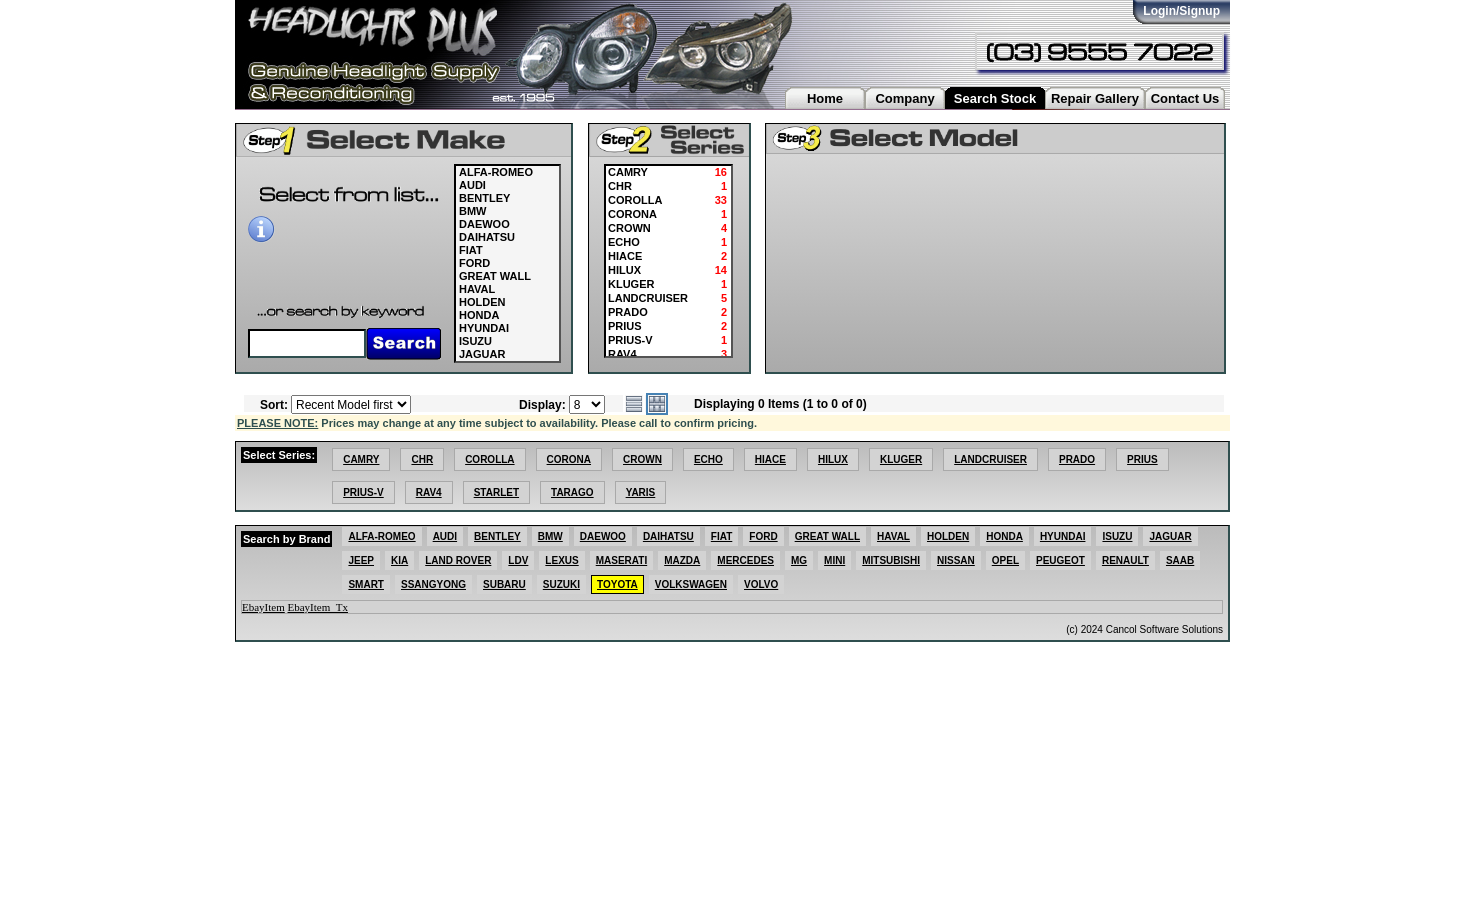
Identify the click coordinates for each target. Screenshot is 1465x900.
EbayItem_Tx (318, 607)
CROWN (642, 459)
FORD (474, 263)
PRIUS (1142, 459)
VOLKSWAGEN (691, 584)
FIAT (471, 250)
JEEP (361, 560)
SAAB (1180, 560)
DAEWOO (484, 224)
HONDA (479, 315)
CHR (422, 459)
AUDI (472, 185)
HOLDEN (482, 302)
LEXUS (561, 560)
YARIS (641, 492)
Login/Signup (1181, 11)
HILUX (833, 459)
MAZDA (682, 560)
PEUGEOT (1060, 560)
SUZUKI (561, 584)
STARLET (496, 492)
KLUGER (901, 459)
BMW (473, 211)
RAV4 (429, 492)
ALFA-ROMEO (496, 172)
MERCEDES (745, 560)
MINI (834, 560)
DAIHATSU (487, 237)
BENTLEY (484, 198)
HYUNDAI (484, 328)
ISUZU (475, 341)
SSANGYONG (433, 584)
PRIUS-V (363, 492)
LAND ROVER (458, 560)
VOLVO (761, 584)
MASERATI (621, 560)
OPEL (1005, 560)
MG (799, 560)
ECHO (708, 459)
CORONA (569, 459)
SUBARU (504, 584)
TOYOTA (617, 584)
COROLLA (489, 459)
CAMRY (361, 459)
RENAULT (1125, 560)
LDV (518, 560)
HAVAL (477, 289)
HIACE (770, 459)
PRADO (1077, 459)
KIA (399, 560)
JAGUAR (482, 354)
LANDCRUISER (990, 459)
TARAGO (572, 492)
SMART (366, 584)
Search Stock (995, 98)
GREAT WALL (495, 276)
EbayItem (263, 607)
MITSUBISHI (891, 560)
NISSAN (956, 560)
